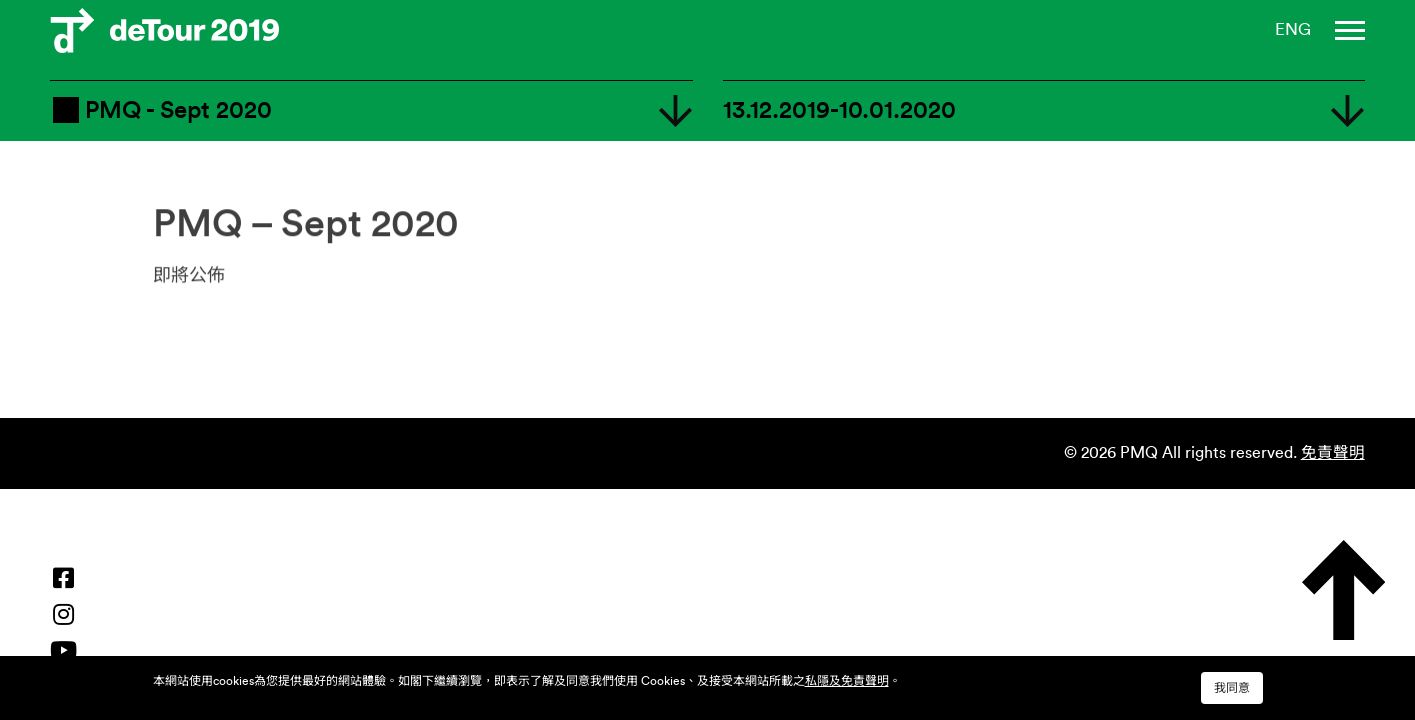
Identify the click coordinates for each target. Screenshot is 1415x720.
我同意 (1232, 688)
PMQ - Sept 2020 (161, 110)
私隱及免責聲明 (847, 681)
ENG (1293, 29)
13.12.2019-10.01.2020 (839, 111)
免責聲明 (1333, 453)
